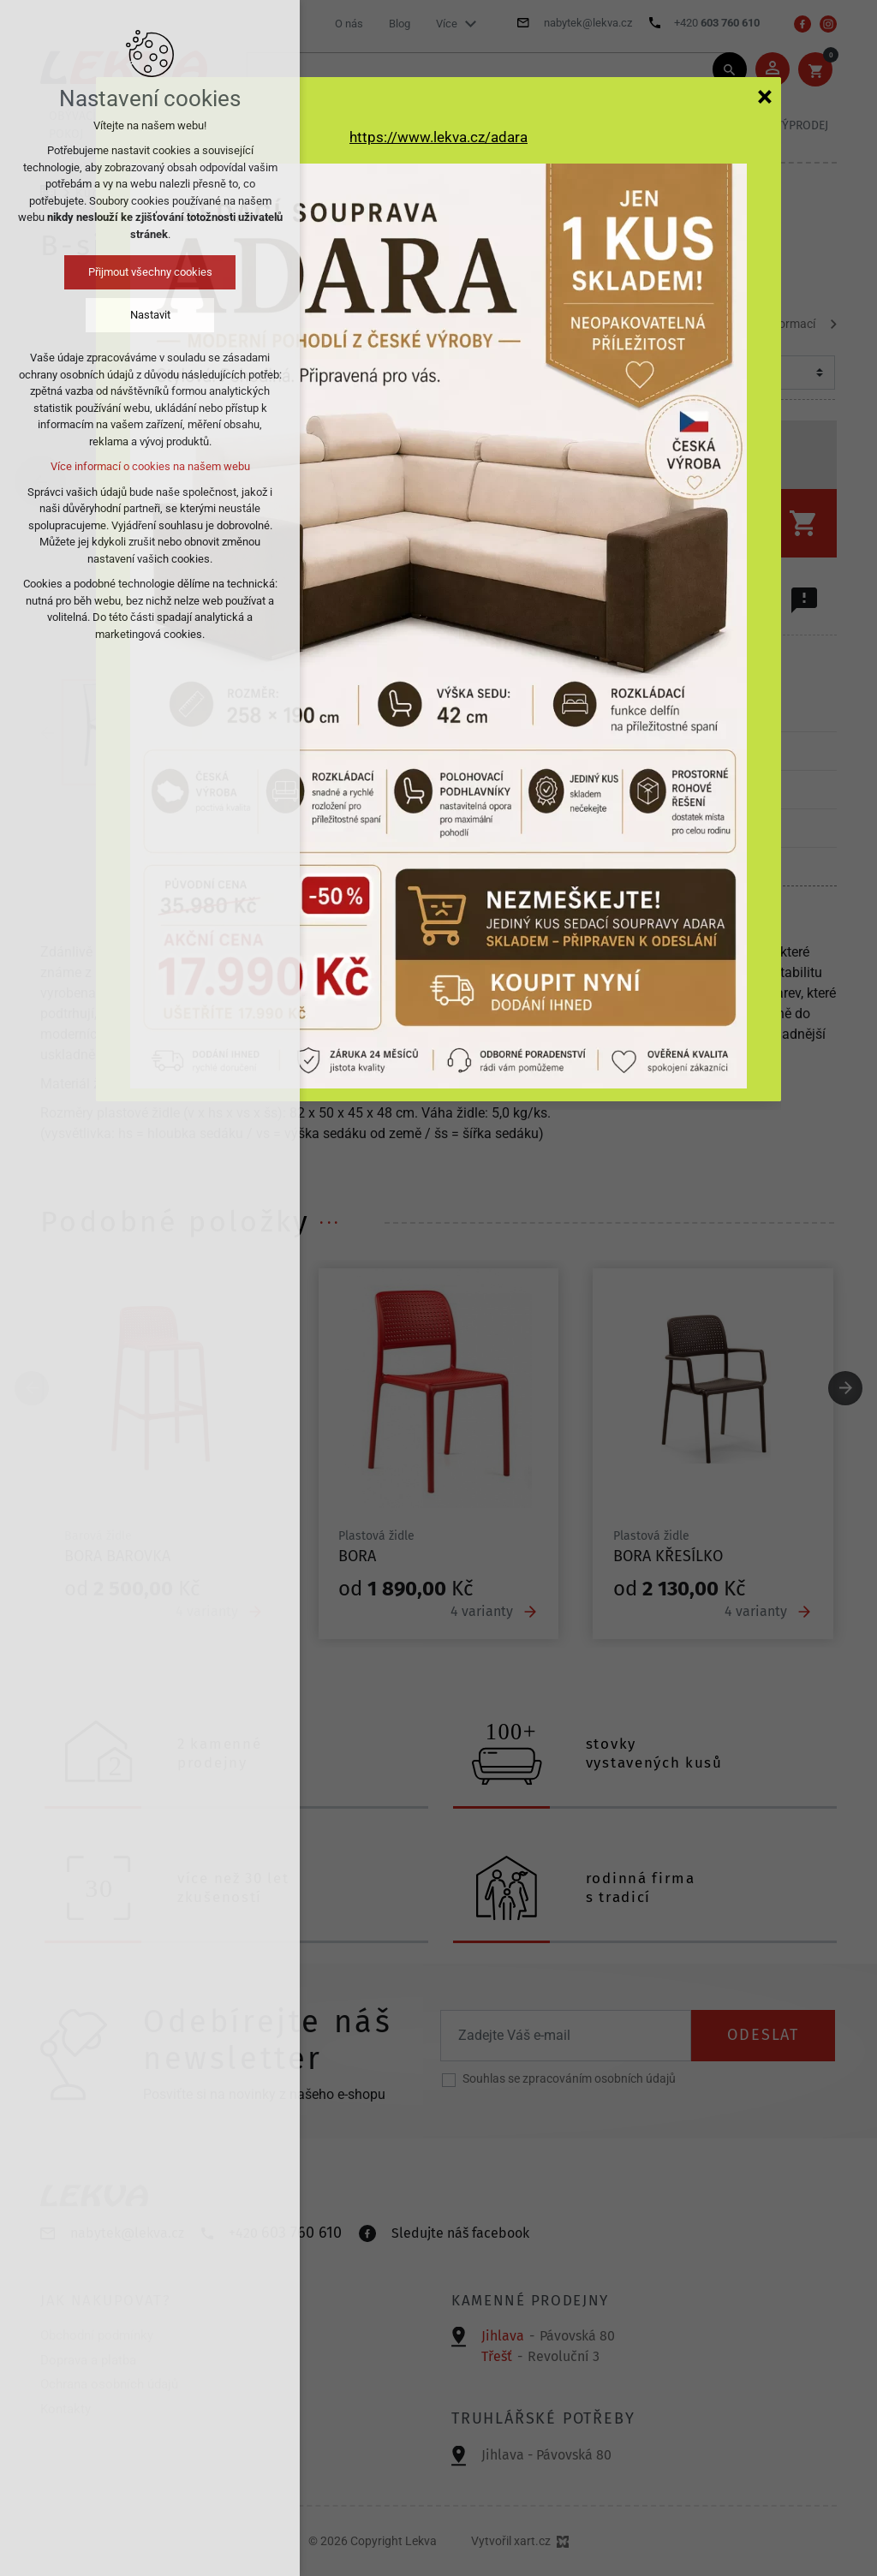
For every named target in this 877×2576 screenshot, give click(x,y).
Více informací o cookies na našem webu (150, 466)
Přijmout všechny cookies (150, 271)
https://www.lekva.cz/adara (438, 137)
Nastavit (150, 314)
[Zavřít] (765, 95)
